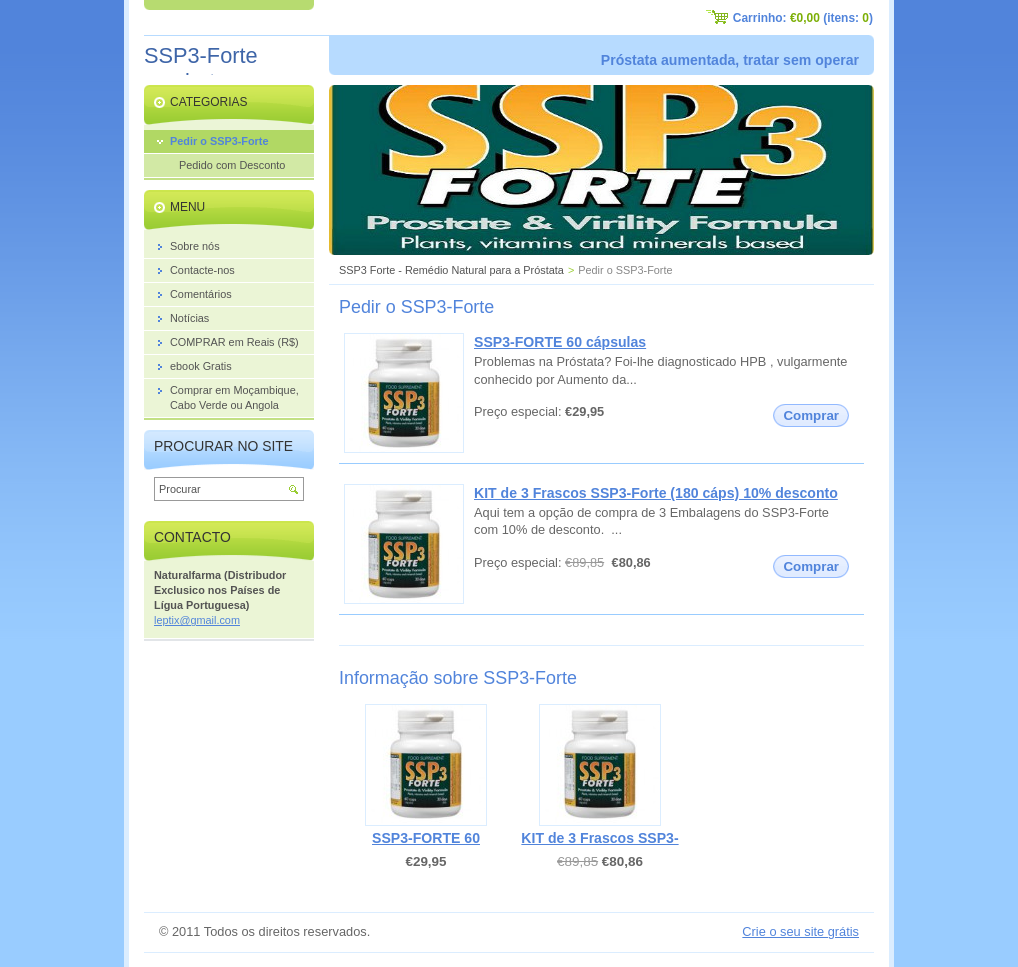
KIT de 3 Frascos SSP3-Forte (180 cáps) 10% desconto (656, 493)
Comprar (811, 415)
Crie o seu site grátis (800, 931)
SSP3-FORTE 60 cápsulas (560, 342)
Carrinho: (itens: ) (803, 18)
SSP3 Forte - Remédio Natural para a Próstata (451, 270)
